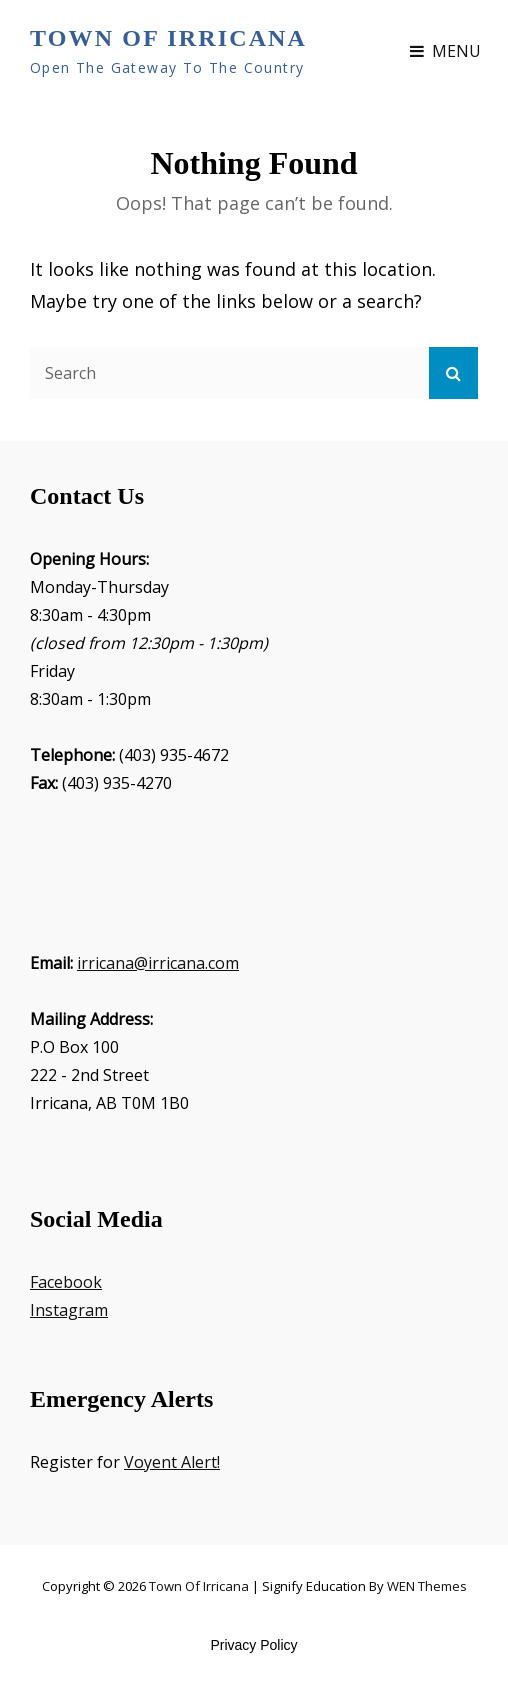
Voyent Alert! (172, 1462)
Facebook (66, 1282)
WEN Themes (427, 1586)
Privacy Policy (253, 1645)
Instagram (69, 1310)
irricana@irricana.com (158, 963)
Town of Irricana (168, 38)
